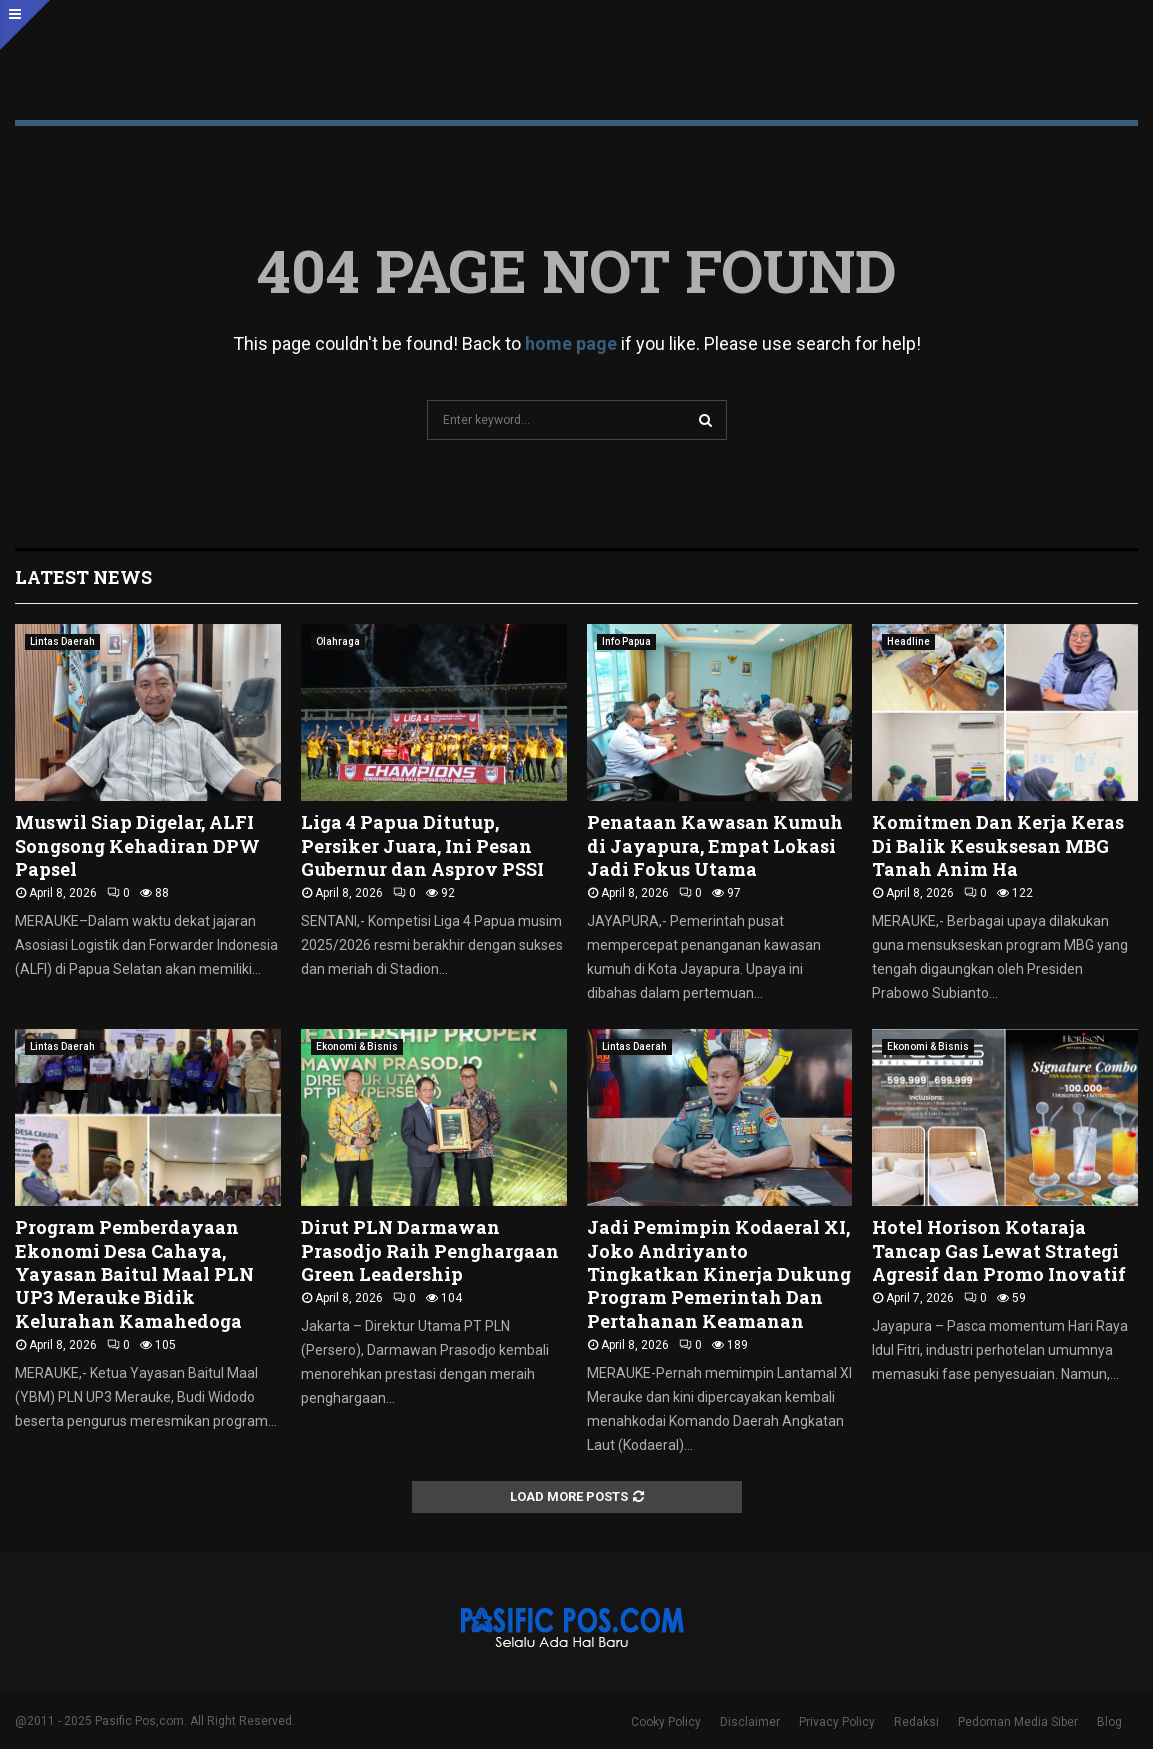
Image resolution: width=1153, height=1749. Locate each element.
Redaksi (916, 1722)
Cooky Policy (666, 1722)
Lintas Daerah (62, 641)
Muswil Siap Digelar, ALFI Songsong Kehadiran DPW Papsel (137, 845)
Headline (908, 641)
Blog (1109, 1722)
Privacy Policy (837, 1722)
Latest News (83, 577)
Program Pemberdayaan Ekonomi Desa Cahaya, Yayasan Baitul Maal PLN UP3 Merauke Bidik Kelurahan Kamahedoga (134, 1274)
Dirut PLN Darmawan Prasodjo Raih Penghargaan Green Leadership (430, 1250)
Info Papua (626, 641)
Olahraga (338, 641)
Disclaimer (750, 1722)
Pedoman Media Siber (1018, 1722)
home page (571, 343)
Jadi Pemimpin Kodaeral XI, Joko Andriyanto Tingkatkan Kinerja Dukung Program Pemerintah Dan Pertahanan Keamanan (719, 1274)
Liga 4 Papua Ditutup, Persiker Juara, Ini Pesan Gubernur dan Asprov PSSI (422, 845)
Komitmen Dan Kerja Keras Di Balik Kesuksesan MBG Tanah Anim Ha (998, 845)
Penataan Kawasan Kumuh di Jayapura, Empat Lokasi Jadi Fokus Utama (715, 845)
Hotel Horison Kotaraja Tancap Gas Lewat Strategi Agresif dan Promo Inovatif (999, 1250)
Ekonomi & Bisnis (357, 1046)
